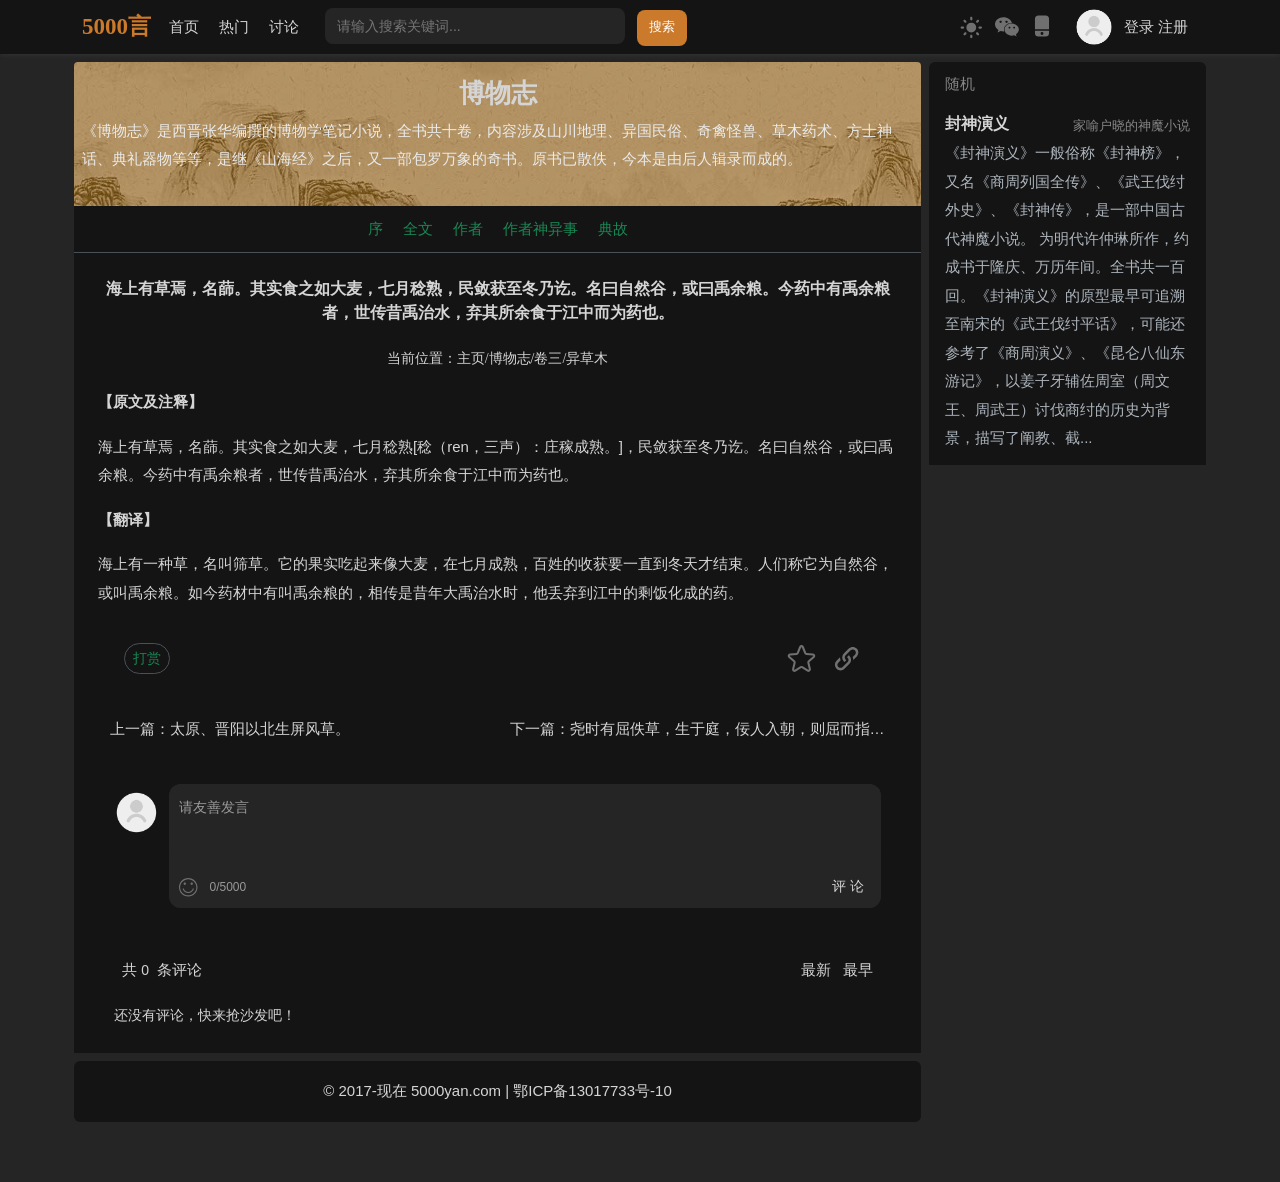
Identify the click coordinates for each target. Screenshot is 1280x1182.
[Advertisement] (1067, 773)
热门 (234, 26)
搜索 (662, 26)
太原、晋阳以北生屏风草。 (260, 728)
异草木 (587, 358)
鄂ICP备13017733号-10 (592, 1090)
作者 (468, 228)
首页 (184, 26)
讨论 (284, 26)
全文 (418, 228)
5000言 (116, 26)
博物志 (510, 358)
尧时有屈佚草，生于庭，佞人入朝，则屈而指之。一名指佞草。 (780, 728)
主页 (471, 358)
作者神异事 (540, 228)
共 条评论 (162, 969)
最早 (858, 969)
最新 (818, 969)
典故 (613, 228)
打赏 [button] (147, 658)
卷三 (548, 358)
